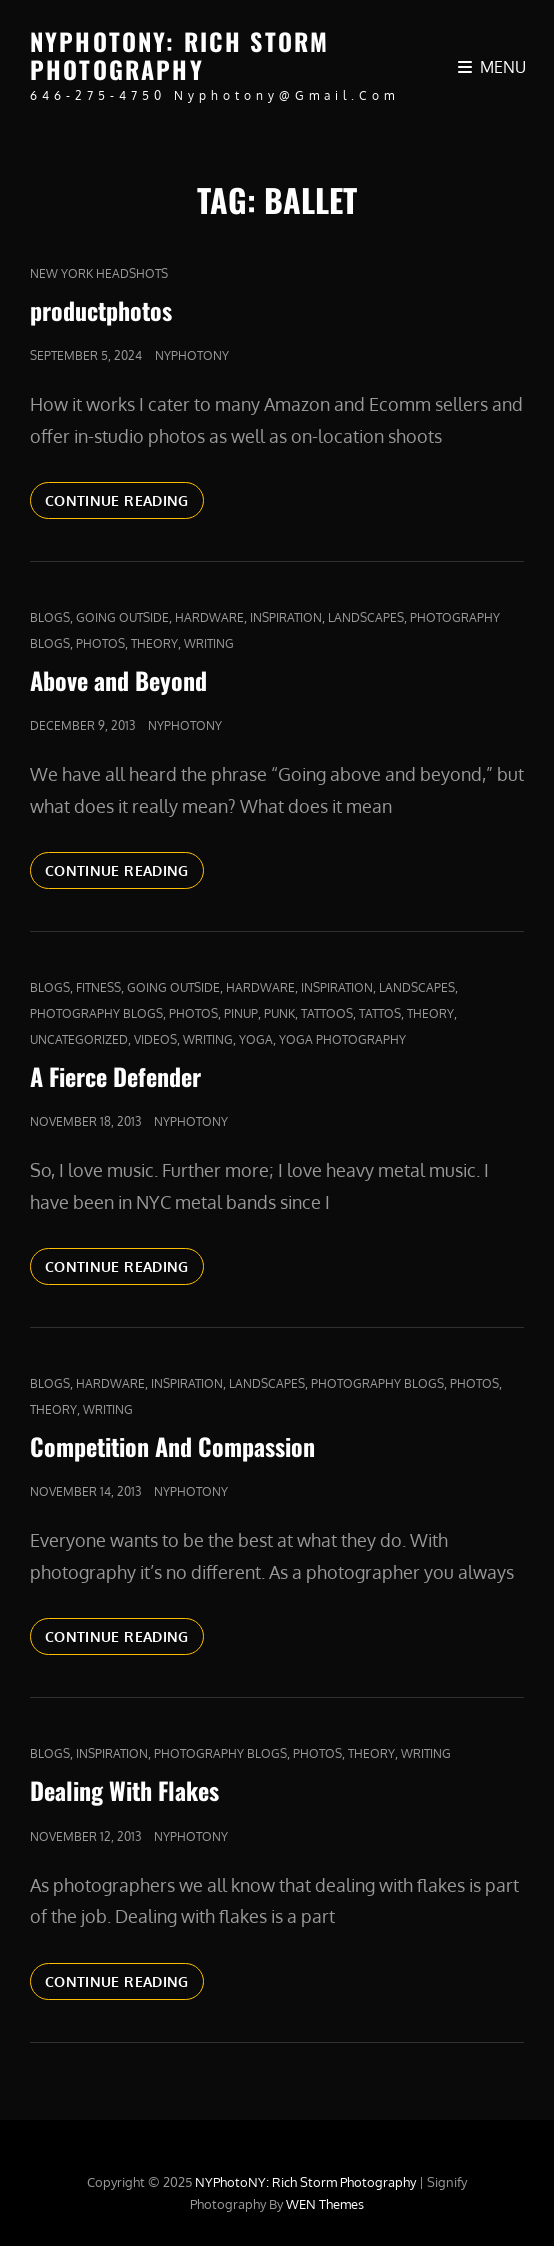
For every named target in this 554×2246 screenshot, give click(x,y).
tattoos (327, 1013)
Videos (155, 1039)
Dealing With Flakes (124, 1790)
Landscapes (366, 617)
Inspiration (286, 617)
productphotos (101, 310)
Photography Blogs (96, 1013)
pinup (241, 1013)
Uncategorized (79, 1039)
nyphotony (192, 355)
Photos (100, 643)
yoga (256, 1039)
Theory (154, 643)
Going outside (122, 617)
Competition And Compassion (172, 1446)
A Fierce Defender (115, 1076)
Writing (209, 643)
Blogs (50, 617)
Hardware (209, 617)
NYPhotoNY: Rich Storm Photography (179, 55)
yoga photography (342, 1039)
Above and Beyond (118, 680)
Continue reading (124, 499)
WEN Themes (325, 2204)
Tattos (380, 1013)
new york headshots (99, 273)
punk (279, 1013)
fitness (98, 987)
